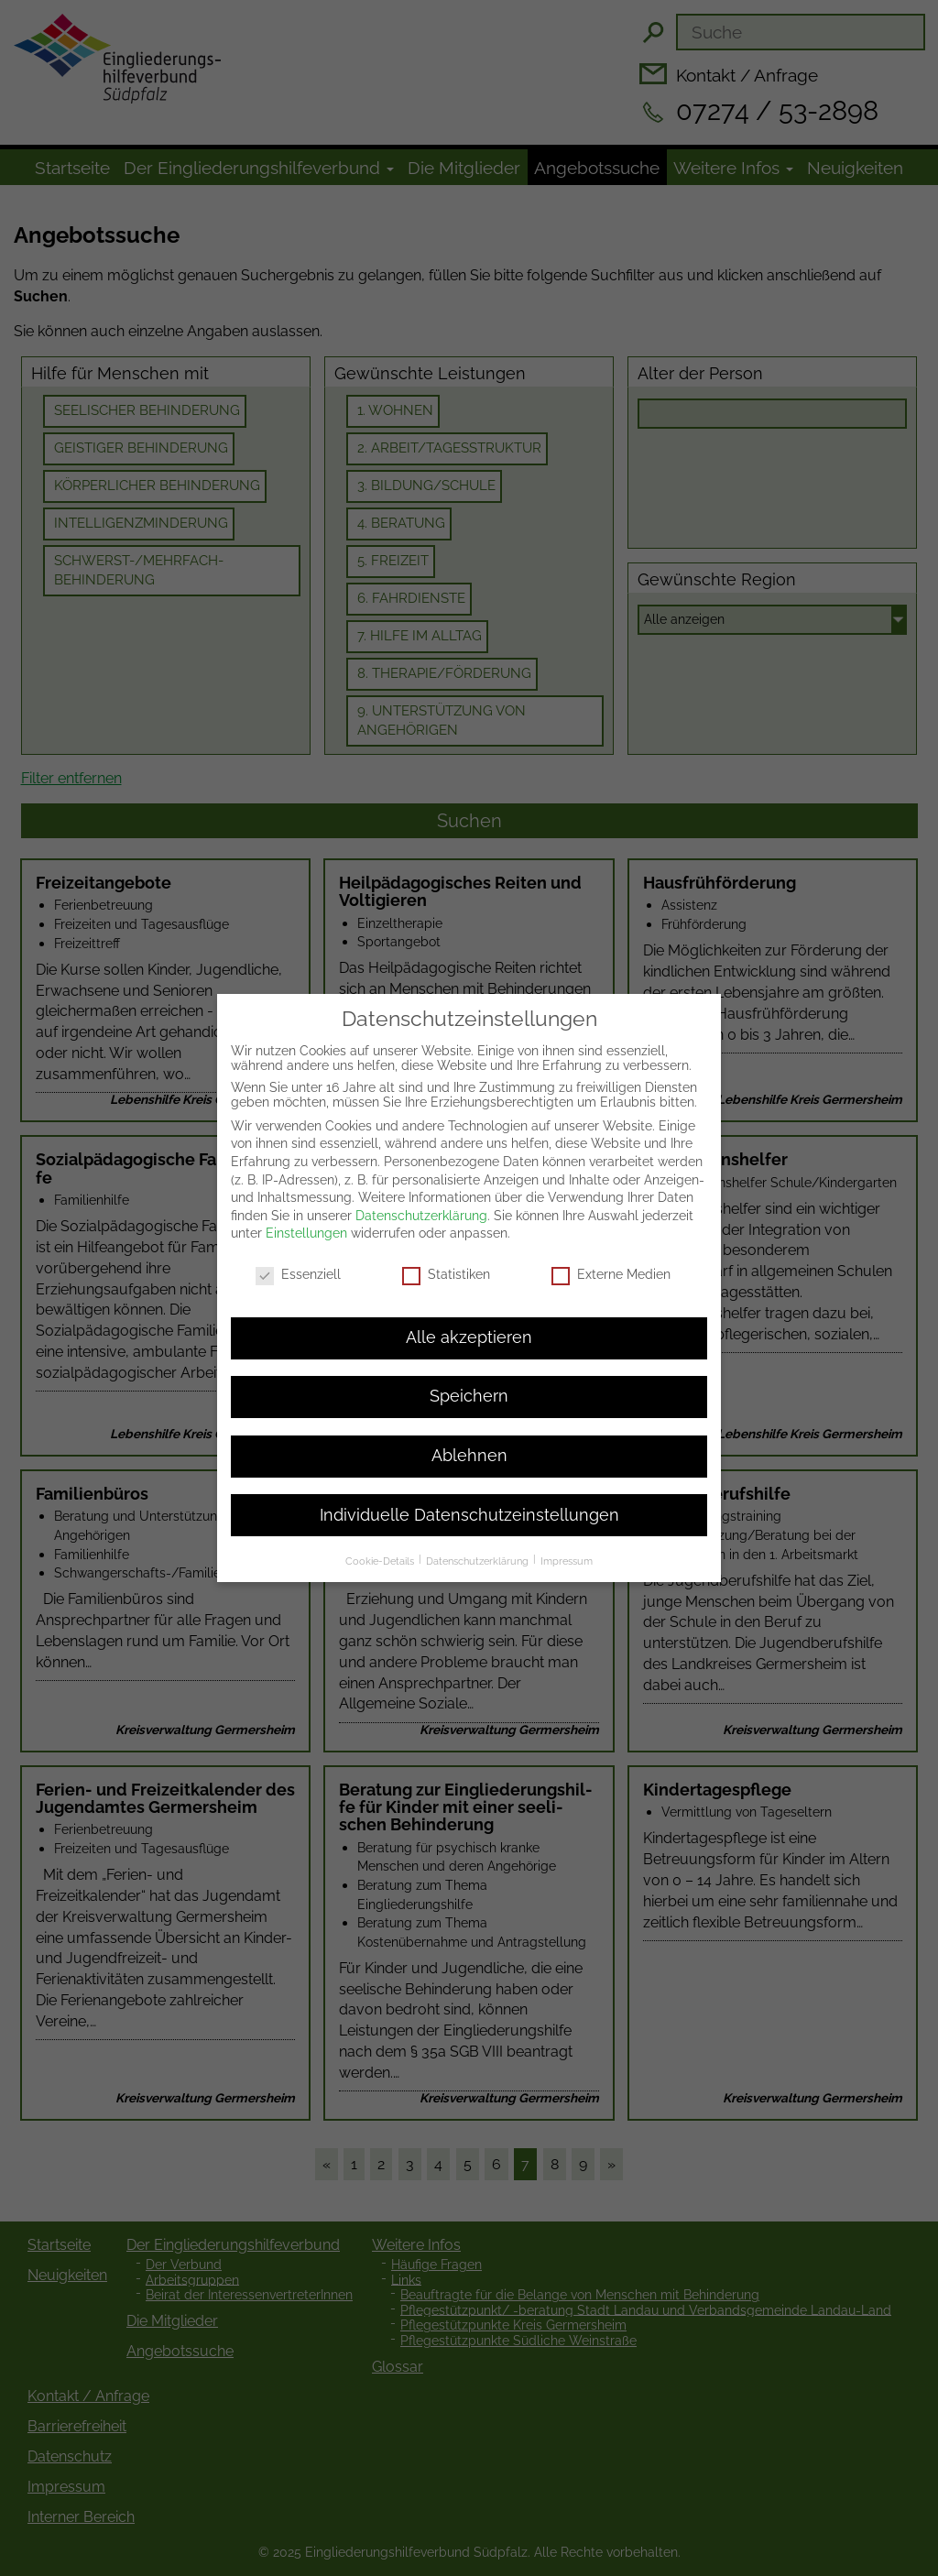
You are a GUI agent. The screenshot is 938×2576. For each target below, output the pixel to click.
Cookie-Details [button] (381, 1546)
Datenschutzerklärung (421, 1201)
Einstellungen (306, 1219)
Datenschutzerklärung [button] (478, 1546)
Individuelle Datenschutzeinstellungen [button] (469, 1500)
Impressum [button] (566, 1546)
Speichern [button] (469, 1382)
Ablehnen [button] (469, 1441)
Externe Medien (611, 1260)
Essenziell (298, 1260)
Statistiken (446, 1260)
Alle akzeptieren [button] (469, 1323)
